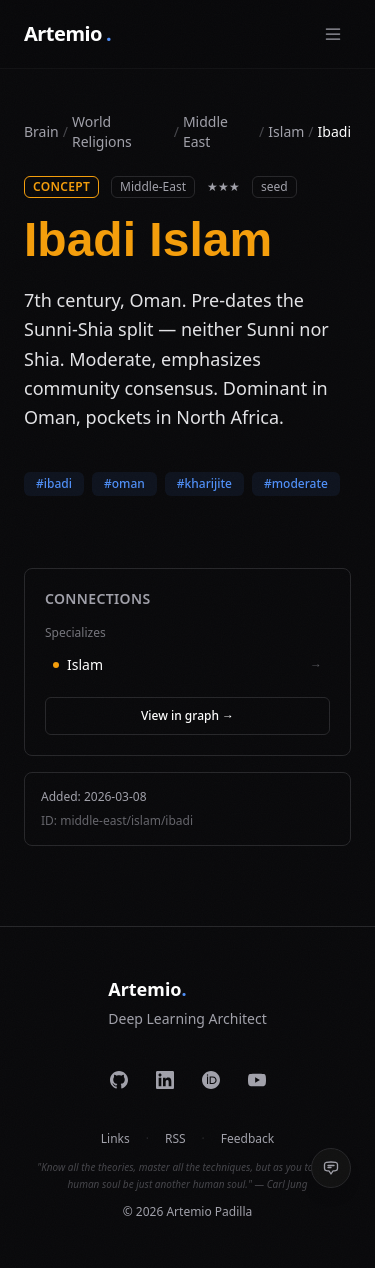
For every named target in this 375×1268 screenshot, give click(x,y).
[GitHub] (119, 1080)
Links (115, 1139)
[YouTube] (257, 1080)
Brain (41, 131)
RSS (175, 1139)
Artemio (67, 34)
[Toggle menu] (333, 34)
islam (286, 131)
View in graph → (187, 715)
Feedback (247, 1139)
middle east (205, 131)
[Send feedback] (331, 1168)
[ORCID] (211, 1080)
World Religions (102, 131)
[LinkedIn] (165, 1080)
